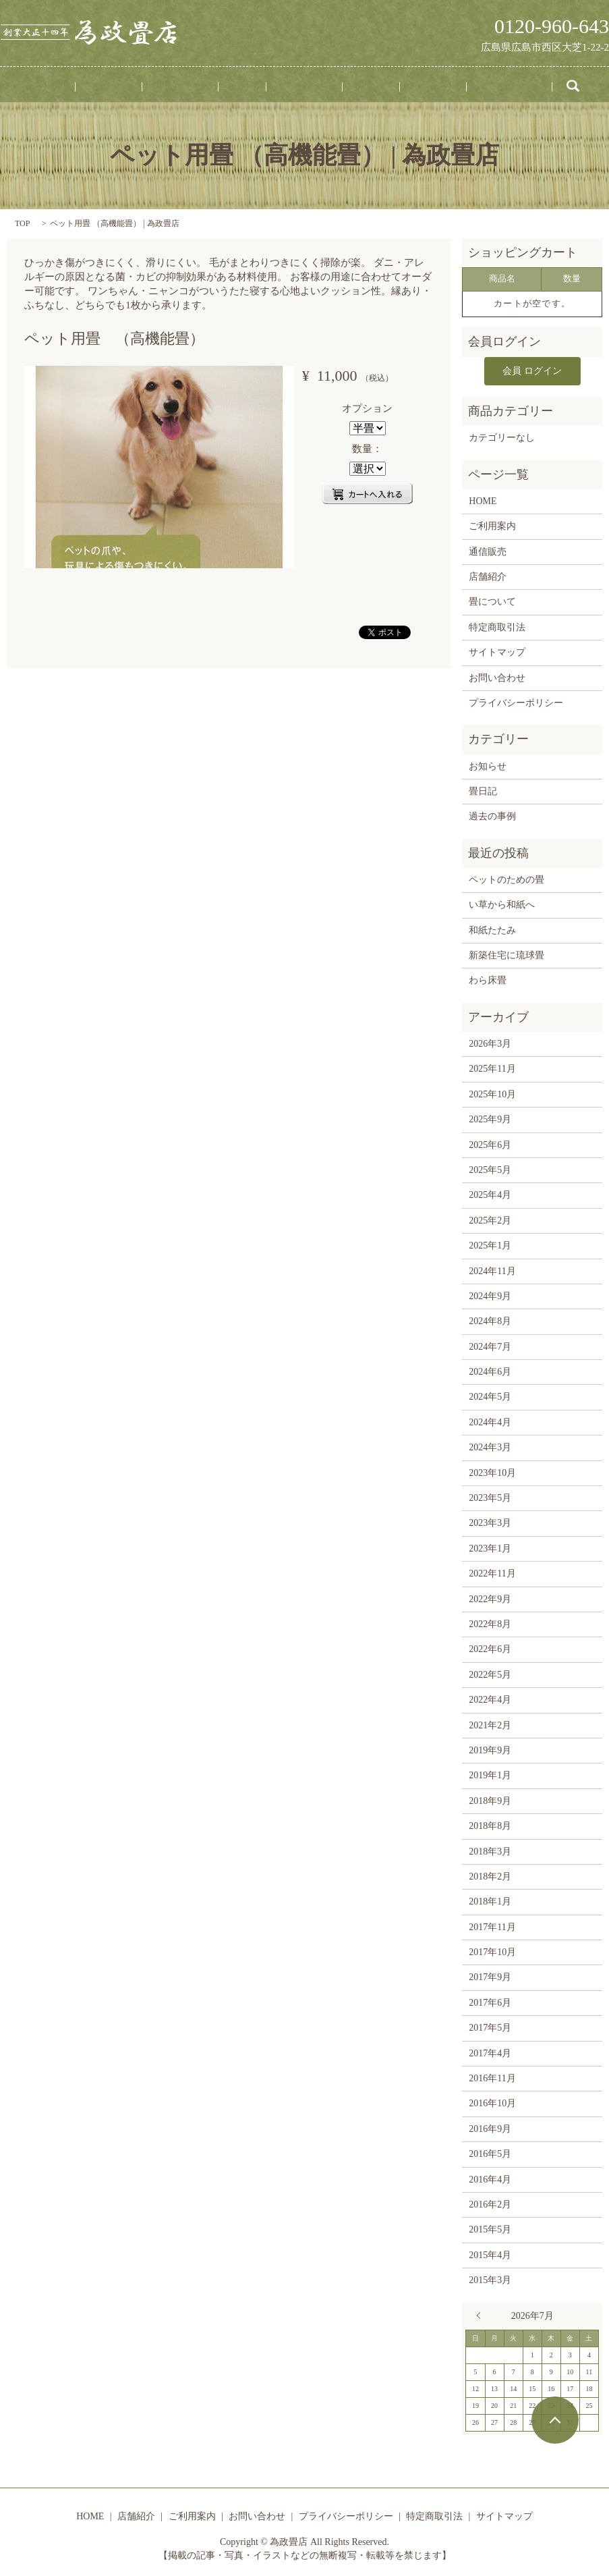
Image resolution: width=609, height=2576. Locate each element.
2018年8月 (490, 1823)
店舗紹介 (148, 87)
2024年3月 (490, 1445)
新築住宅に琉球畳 (506, 953)
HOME (103, 87)
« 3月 (481, 2312)
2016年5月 (490, 2151)
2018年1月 (490, 1899)
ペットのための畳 (506, 877)
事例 (249, 87)
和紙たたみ (492, 927)
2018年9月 (490, 1797)
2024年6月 (490, 1369)
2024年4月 (490, 1420)
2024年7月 (490, 1343)
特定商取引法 (497, 624)
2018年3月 (490, 1848)
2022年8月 (490, 1621)
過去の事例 (492, 814)
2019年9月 (490, 1748)
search (508, 87)
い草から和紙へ (502, 902)
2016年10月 (492, 2100)
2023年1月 (490, 1545)
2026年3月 (490, 1041)
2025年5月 (490, 1167)
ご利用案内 (204, 87)
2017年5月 (490, 2025)
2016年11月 (492, 2076)
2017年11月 (492, 1924)
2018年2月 (490, 1874)
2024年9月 (490, 1293)
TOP (22, 222)
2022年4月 (490, 1697)
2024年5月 (490, 1394)
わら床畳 (487, 977)
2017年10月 (492, 1949)
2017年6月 (490, 2000)
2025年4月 (490, 1192)
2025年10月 (492, 1091)
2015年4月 (490, 2252)
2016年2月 (490, 2202)
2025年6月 (490, 1141)
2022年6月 (490, 1646)
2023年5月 (490, 1495)
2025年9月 (490, 1117)
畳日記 (345, 87)
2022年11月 (492, 1571)
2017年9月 (490, 1974)
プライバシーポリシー (516, 700)
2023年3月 (490, 1520)
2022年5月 (490, 1671)
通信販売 (391, 87)
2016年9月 (490, 2125)
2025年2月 (490, 1217)
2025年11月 (492, 1066)
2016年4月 (490, 2176)
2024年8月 (490, 1318)
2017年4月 (490, 2050)
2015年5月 (490, 2227)
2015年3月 (490, 2277)
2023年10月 (492, 1469)
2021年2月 (490, 1722)
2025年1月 (490, 1243)
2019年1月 (490, 1772)
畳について (295, 87)
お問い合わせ (452, 87)
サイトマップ (497, 650)
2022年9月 (490, 1596)
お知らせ (487, 763)
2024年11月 (492, 1268)
